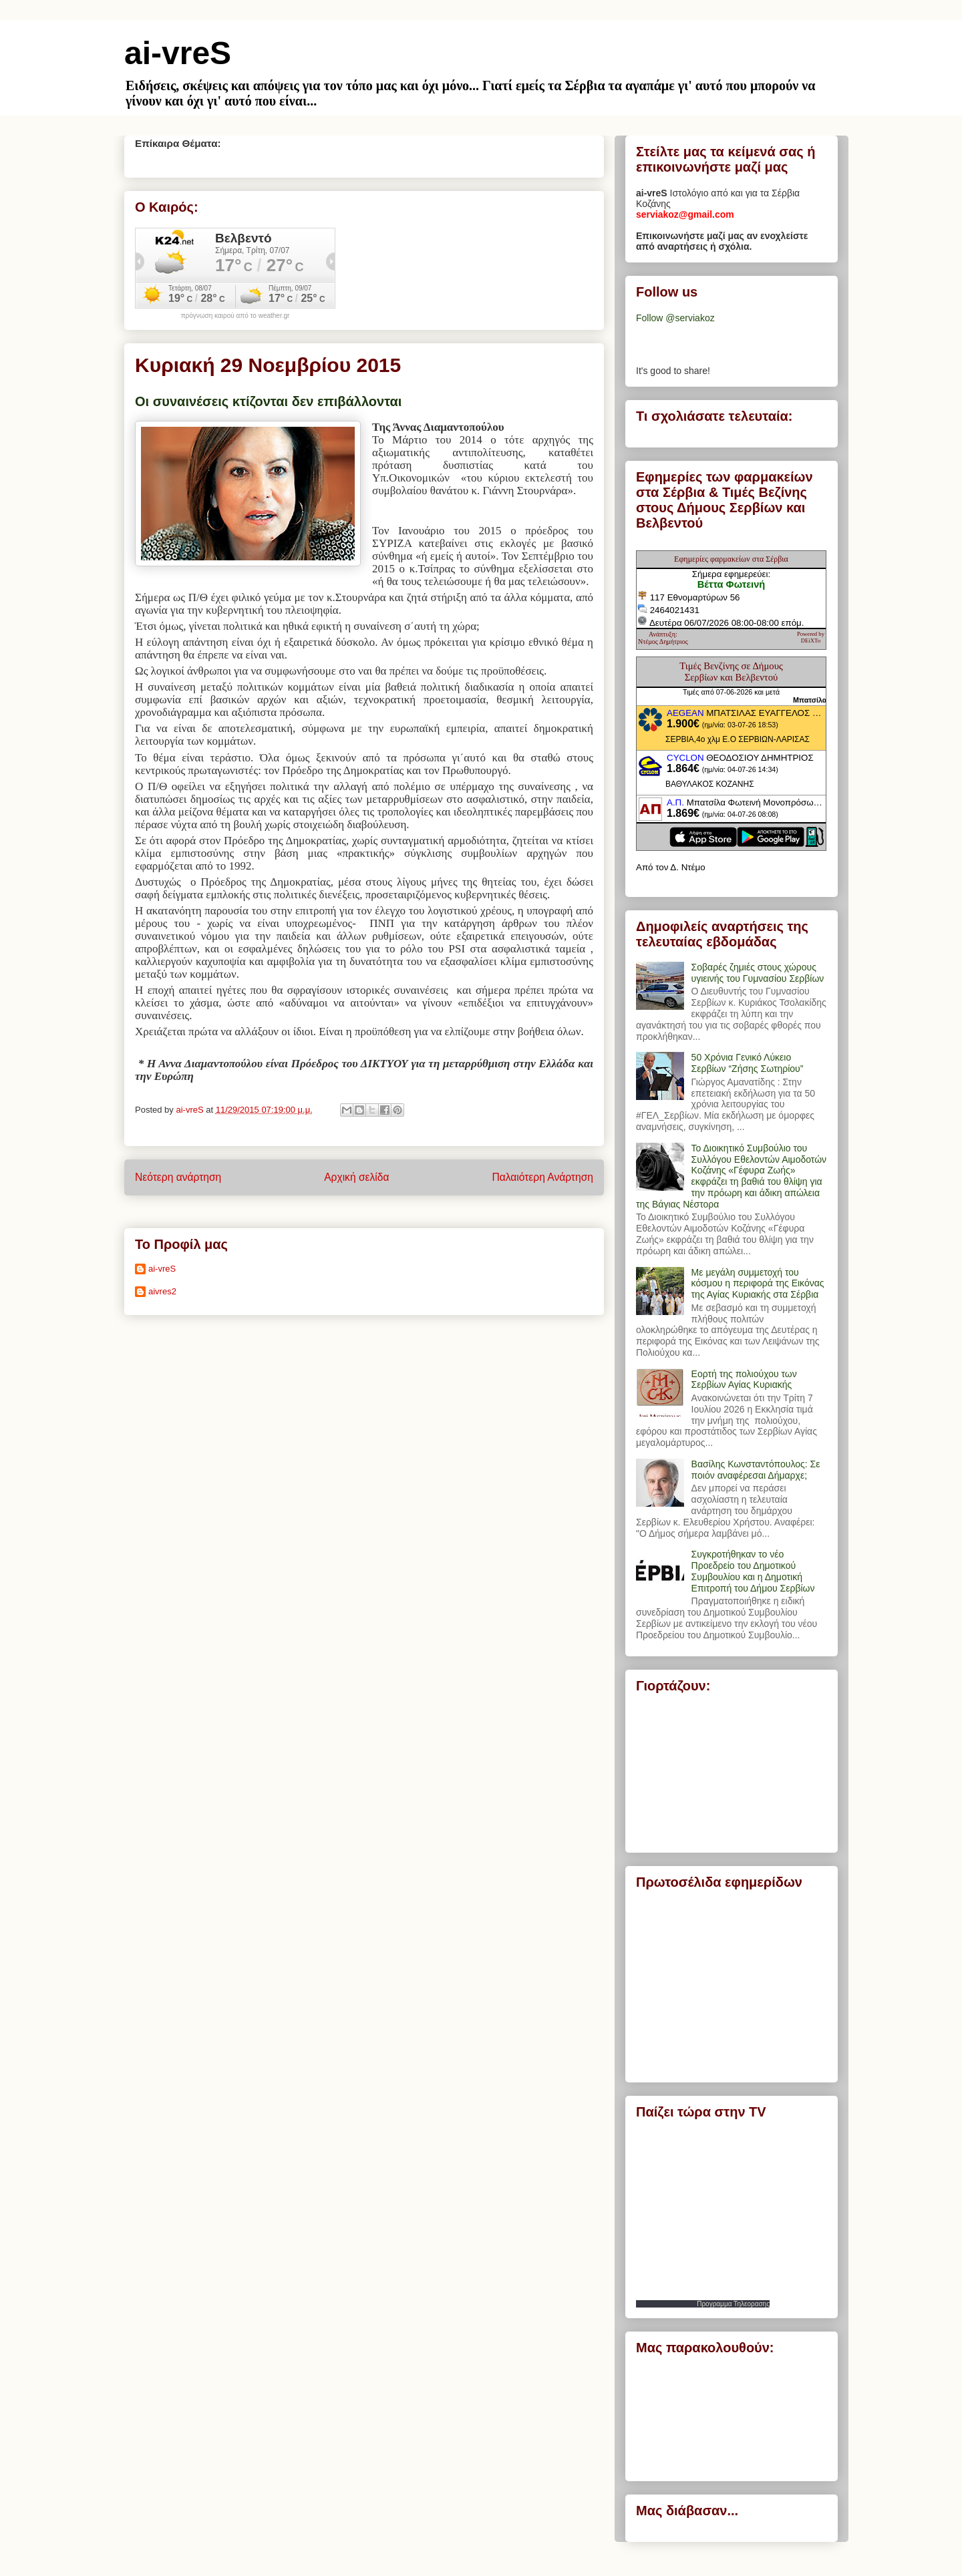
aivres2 (162, 1291)
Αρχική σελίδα (356, 1177)
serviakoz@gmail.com (685, 214)
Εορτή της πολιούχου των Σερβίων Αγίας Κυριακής (744, 1379)
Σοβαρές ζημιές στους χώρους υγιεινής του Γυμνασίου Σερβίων (757, 973)
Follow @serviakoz (675, 318)
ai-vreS (177, 53)
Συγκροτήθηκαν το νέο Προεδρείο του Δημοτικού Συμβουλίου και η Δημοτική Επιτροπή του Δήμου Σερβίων (753, 1571)
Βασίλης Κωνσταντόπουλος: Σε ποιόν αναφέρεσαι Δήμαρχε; (755, 1470)
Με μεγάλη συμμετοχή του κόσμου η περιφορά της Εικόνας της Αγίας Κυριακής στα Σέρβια (757, 1283)
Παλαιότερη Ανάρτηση (542, 1177)
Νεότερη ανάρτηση (178, 1177)
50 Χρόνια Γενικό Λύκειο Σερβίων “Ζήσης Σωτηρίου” (747, 1063)
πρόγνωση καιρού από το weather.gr (235, 316)
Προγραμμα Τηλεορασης (733, 2304)
